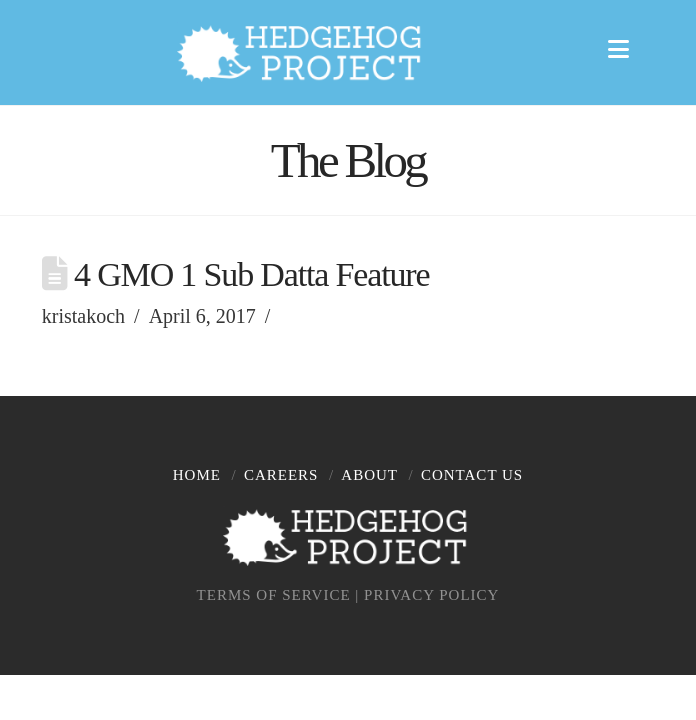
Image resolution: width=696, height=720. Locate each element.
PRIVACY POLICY (431, 595)
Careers (281, 475)
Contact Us (472, 475)
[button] (623, 46)
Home (197, 475)
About (369, 475)
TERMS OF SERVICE (274, 595)
